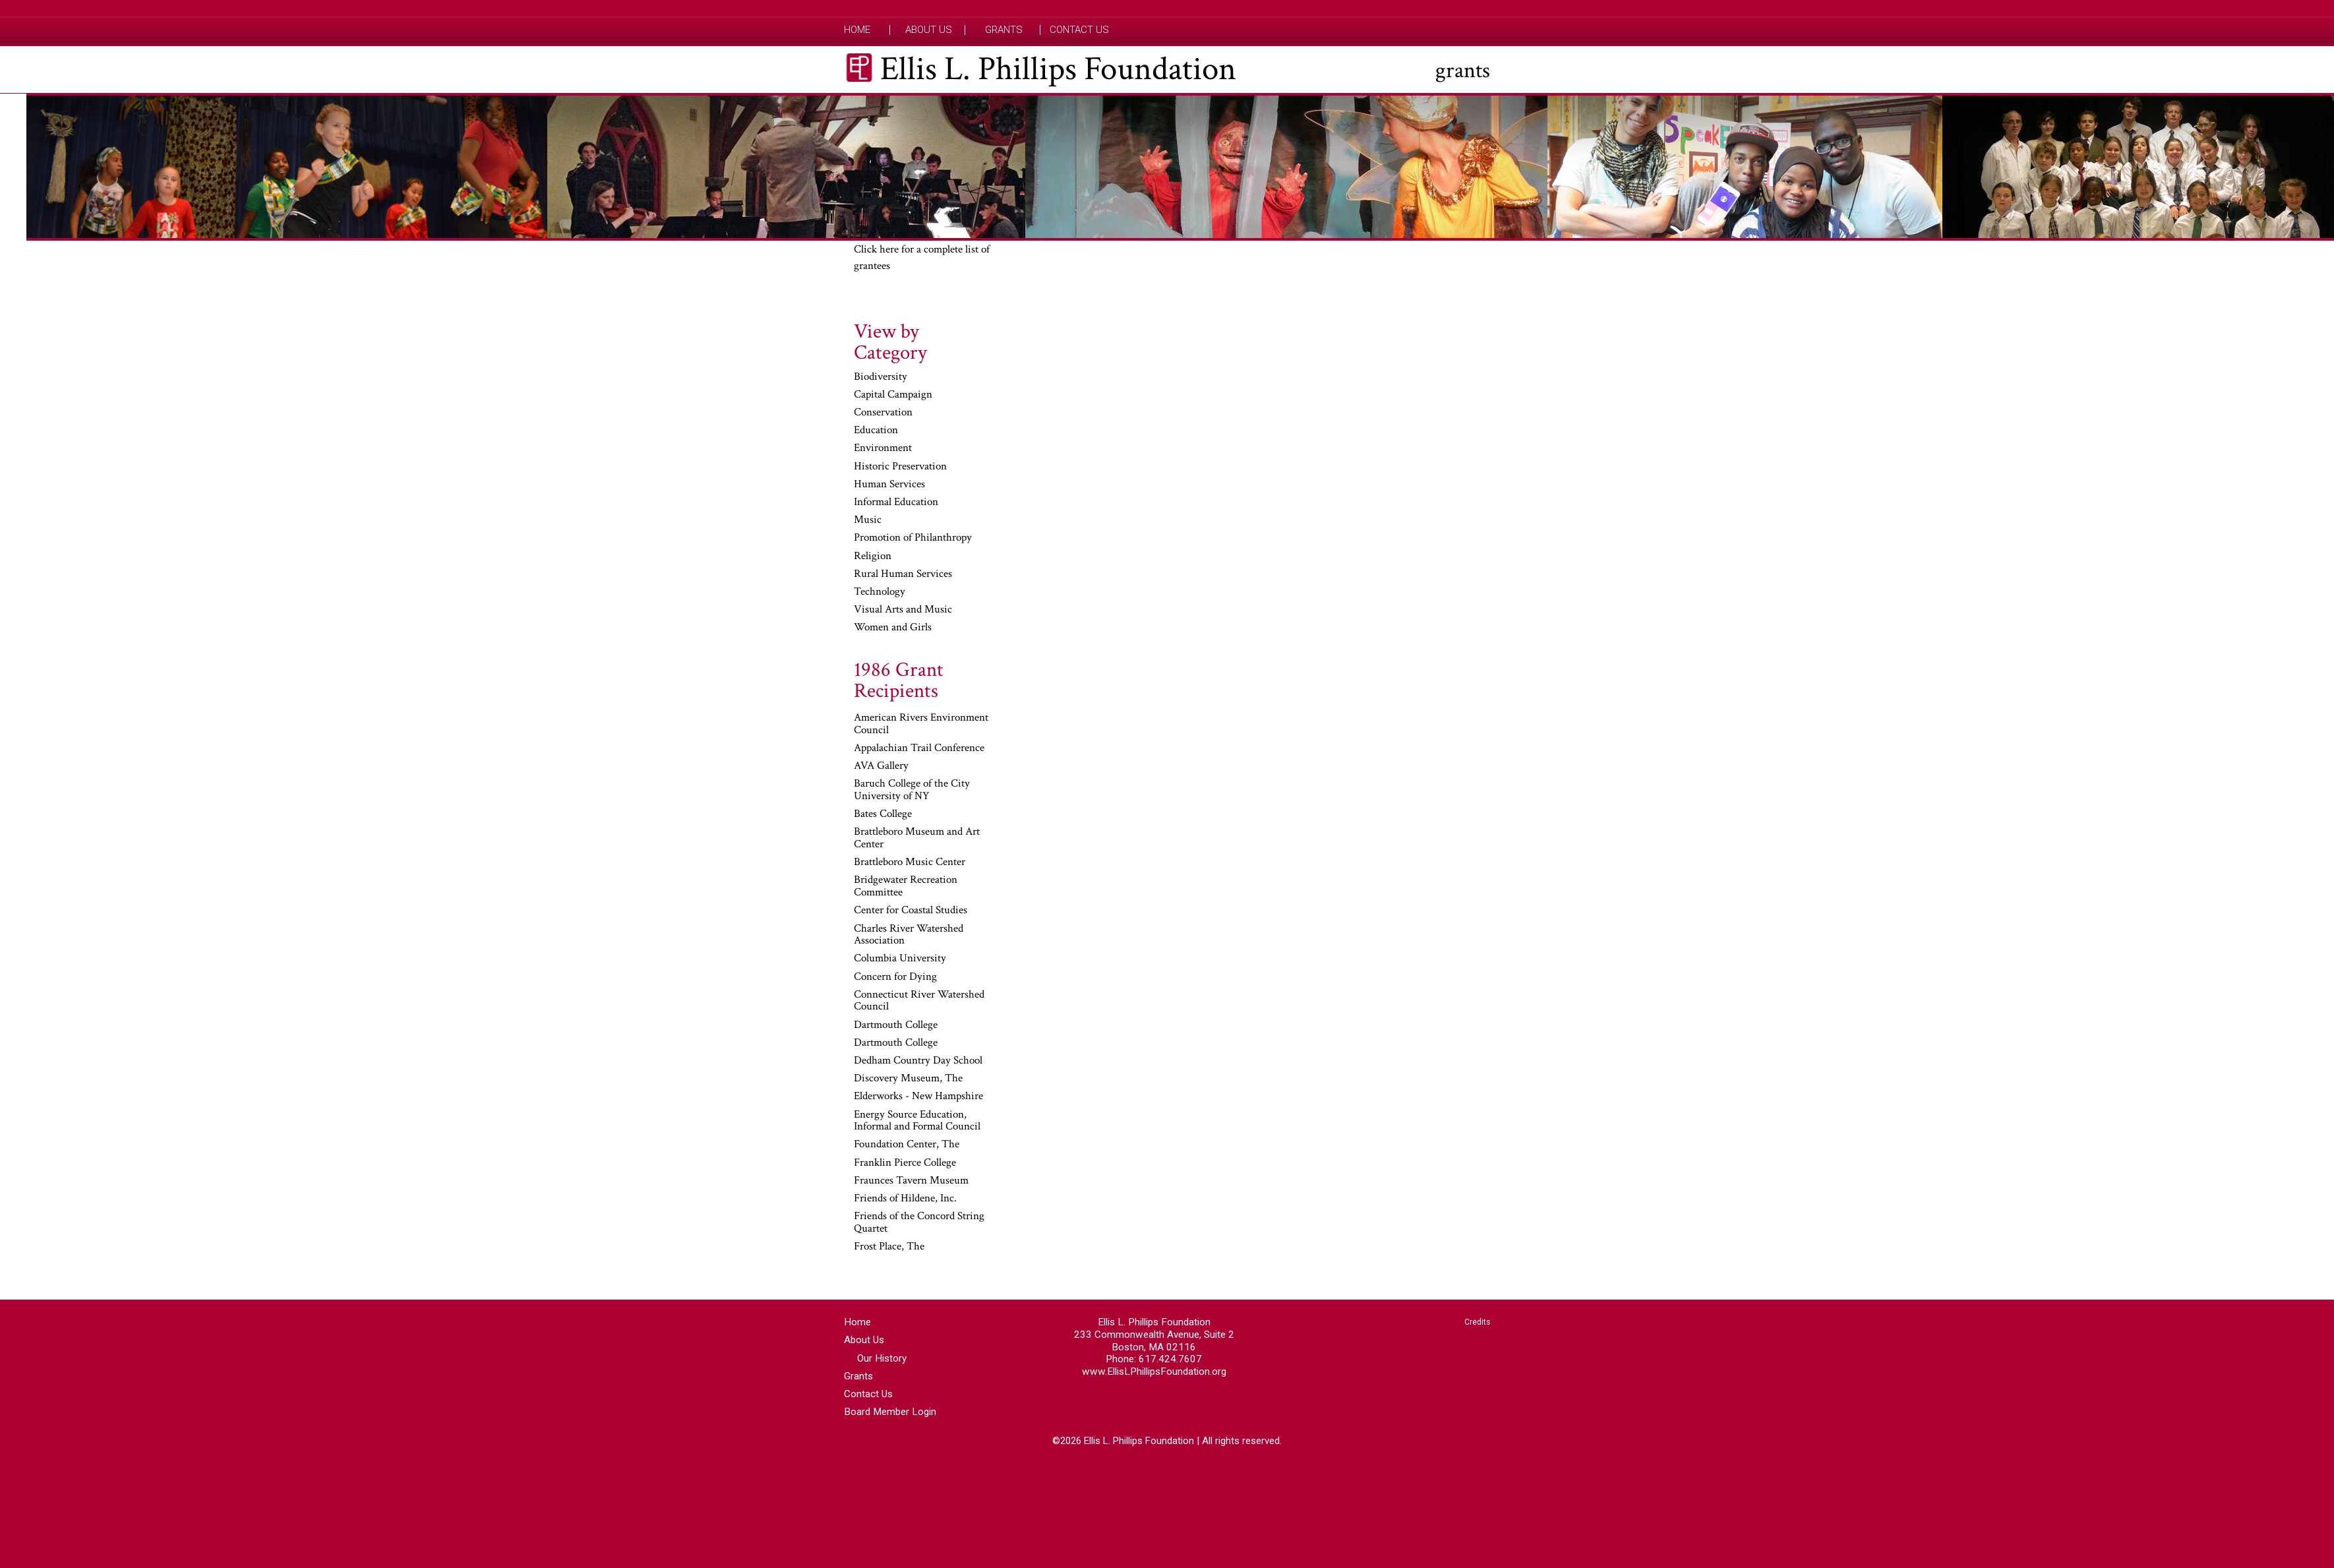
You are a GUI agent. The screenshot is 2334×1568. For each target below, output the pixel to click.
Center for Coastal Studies (910, 910)
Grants (1004, 30)
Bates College (883, 814)
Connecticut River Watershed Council (919, 1001)
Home (857, 30)
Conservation (883, 412)
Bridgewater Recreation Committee (905, 886)
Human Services (889, 484)
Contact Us (1079, 30)
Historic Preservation (900, 466)
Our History (882, 1358)
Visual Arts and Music (903, 610)
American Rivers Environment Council (921, 724)
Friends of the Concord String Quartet (919, 1223)
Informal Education (896, 502)
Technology (879, 592)
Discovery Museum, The (908, 1078)
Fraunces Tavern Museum (911, 1181)
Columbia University (900, 958)
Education (876, 430)
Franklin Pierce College (905, 1163)
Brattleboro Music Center (909, 862)
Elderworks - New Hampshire (918, 1096)
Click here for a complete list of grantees (922, 258)
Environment (883, 448)
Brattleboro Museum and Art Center (917, 838)
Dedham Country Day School (918, 1061)
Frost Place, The (889, 1246)
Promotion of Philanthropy (913, 538)
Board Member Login (890, 1412)
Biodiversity (880, 377)
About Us (928, 30)
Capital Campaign (893, 395)
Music (868, 520)
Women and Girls (893, 627)
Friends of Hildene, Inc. (905, 1198)
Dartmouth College (896, 1025)
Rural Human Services (903, 574)
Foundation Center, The (906, 1144)
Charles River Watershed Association (908, 935)
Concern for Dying (895, 977)
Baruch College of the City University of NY (912, 790)
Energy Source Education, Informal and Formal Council (917, 1121)
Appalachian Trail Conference (919, 748)
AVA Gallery (881, 766)
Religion (872, 556)
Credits (1477, 1322)
